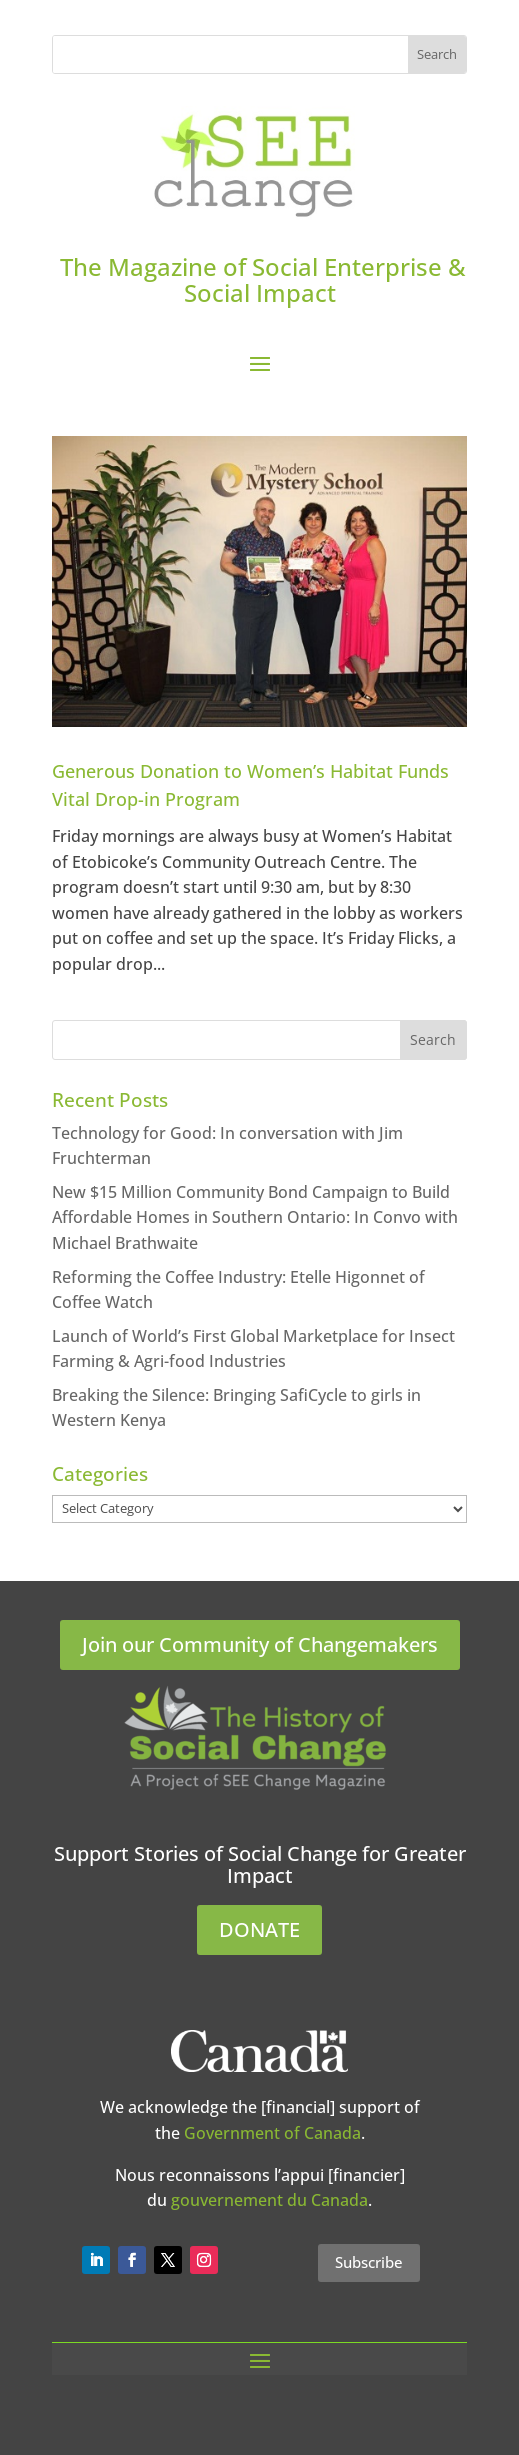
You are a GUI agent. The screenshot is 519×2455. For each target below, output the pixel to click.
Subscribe (369, 2262)
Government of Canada (272, 2133)
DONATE (259, 1929)
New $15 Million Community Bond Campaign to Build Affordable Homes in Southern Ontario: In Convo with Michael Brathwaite (255, 1217)
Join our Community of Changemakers (260, 1644)
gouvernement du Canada (269, 2200)
